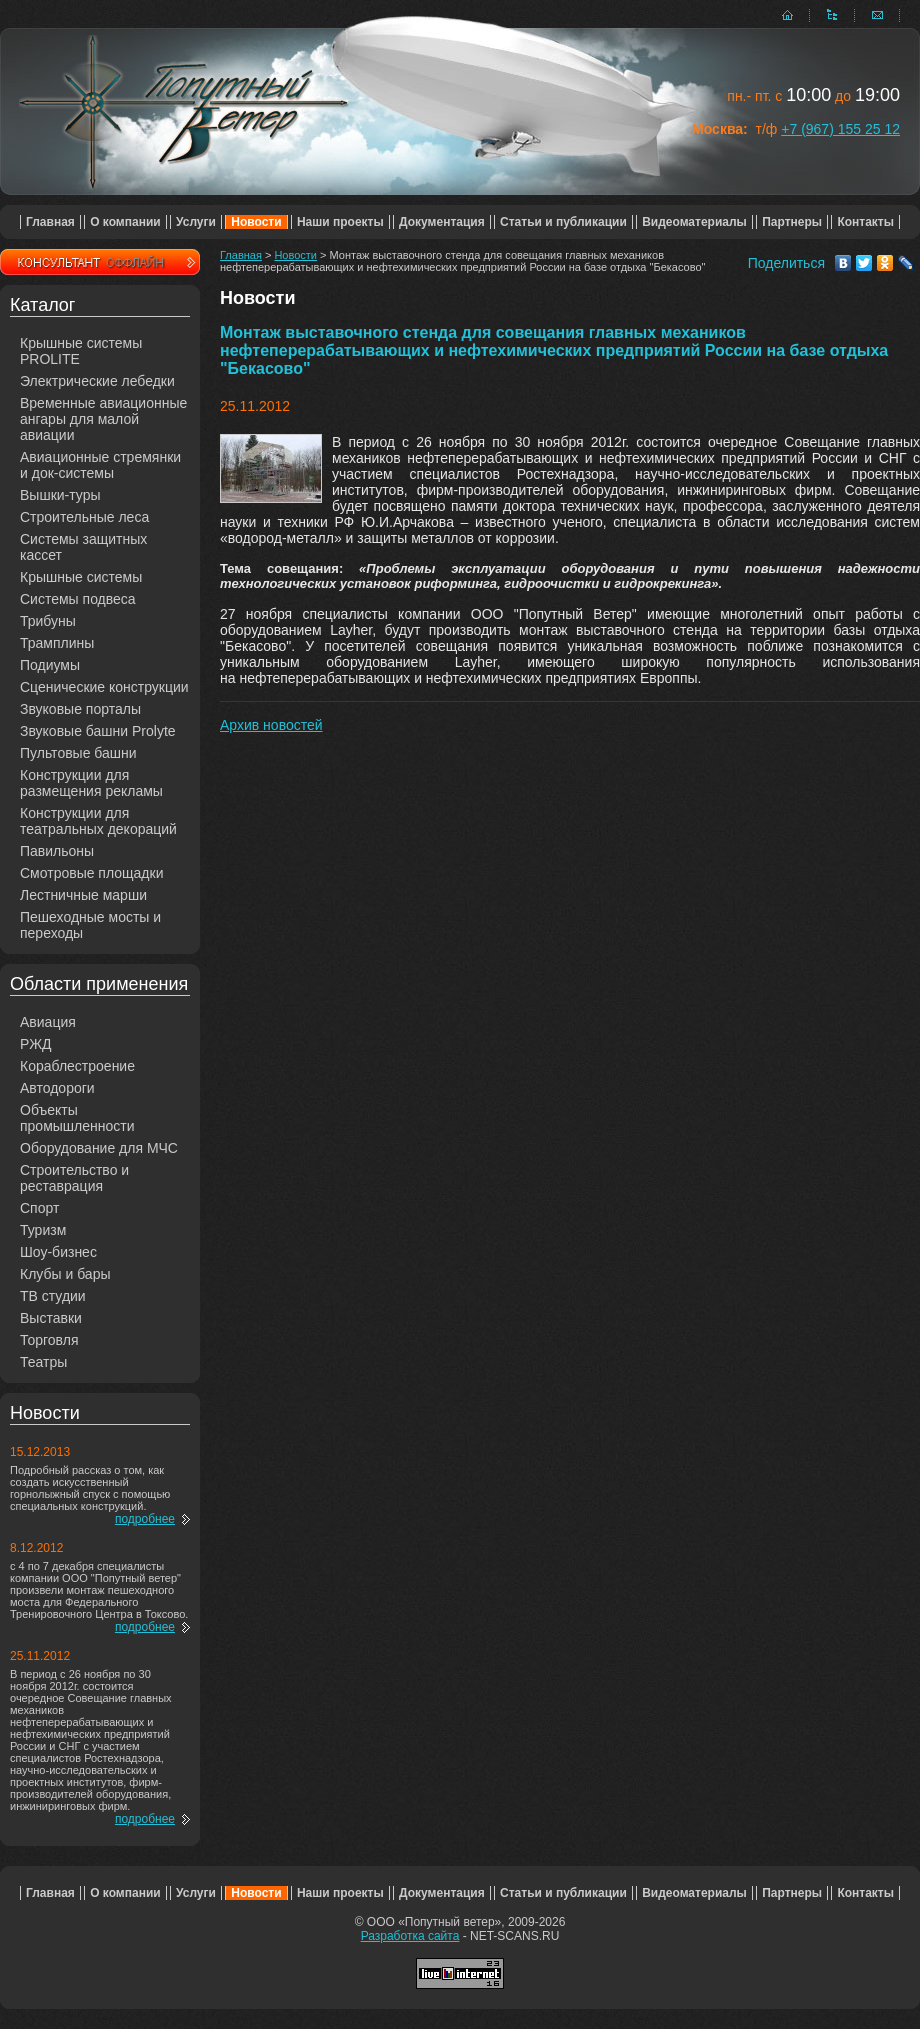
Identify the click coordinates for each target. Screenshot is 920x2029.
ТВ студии (53, 1296)
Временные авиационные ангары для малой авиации (103, 419)
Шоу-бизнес (58, 1252)
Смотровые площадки (92, 873)
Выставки (51, 1318)
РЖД (36, 1044)
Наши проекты (340, 222)
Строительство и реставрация (74, 1178)
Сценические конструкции (104, 687)
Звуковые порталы (80, 709)
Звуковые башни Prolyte (98, 731)
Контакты (865, 222)
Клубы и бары (65, 1274)
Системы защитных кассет (83, 547)
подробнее (145, 1519)
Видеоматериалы (694, 222)
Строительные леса (84, 517)
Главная (50, 222)
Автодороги (57, 1088)
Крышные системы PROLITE (81, 351)
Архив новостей (271, 725)
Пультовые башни (78, 753)
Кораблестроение (77, 1066)
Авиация (48, 1022)
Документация (442, 222)
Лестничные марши (83, 895)
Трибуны (48, 621)
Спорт (39, 1208)
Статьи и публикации (563, 222)
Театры (43, 1362)
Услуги (196, 222)
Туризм (43, 1230)
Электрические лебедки (97, 381)
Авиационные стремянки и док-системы (100, 465)
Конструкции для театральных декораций (98, 821)
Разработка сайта (410, 1936)
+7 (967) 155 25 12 (840, 129)
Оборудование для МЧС (99, 1148)
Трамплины (57, 643)
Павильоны (57, 851)
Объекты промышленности (77, 1118)
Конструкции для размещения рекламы (91, 783)
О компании (125, 222)
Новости (256, 222)
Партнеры (792, 222)
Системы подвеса (78, 599)
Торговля (49, 1340)
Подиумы (50, 665)
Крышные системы (81, 577)
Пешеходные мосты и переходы (90, 925)
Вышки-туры (60, 495)
